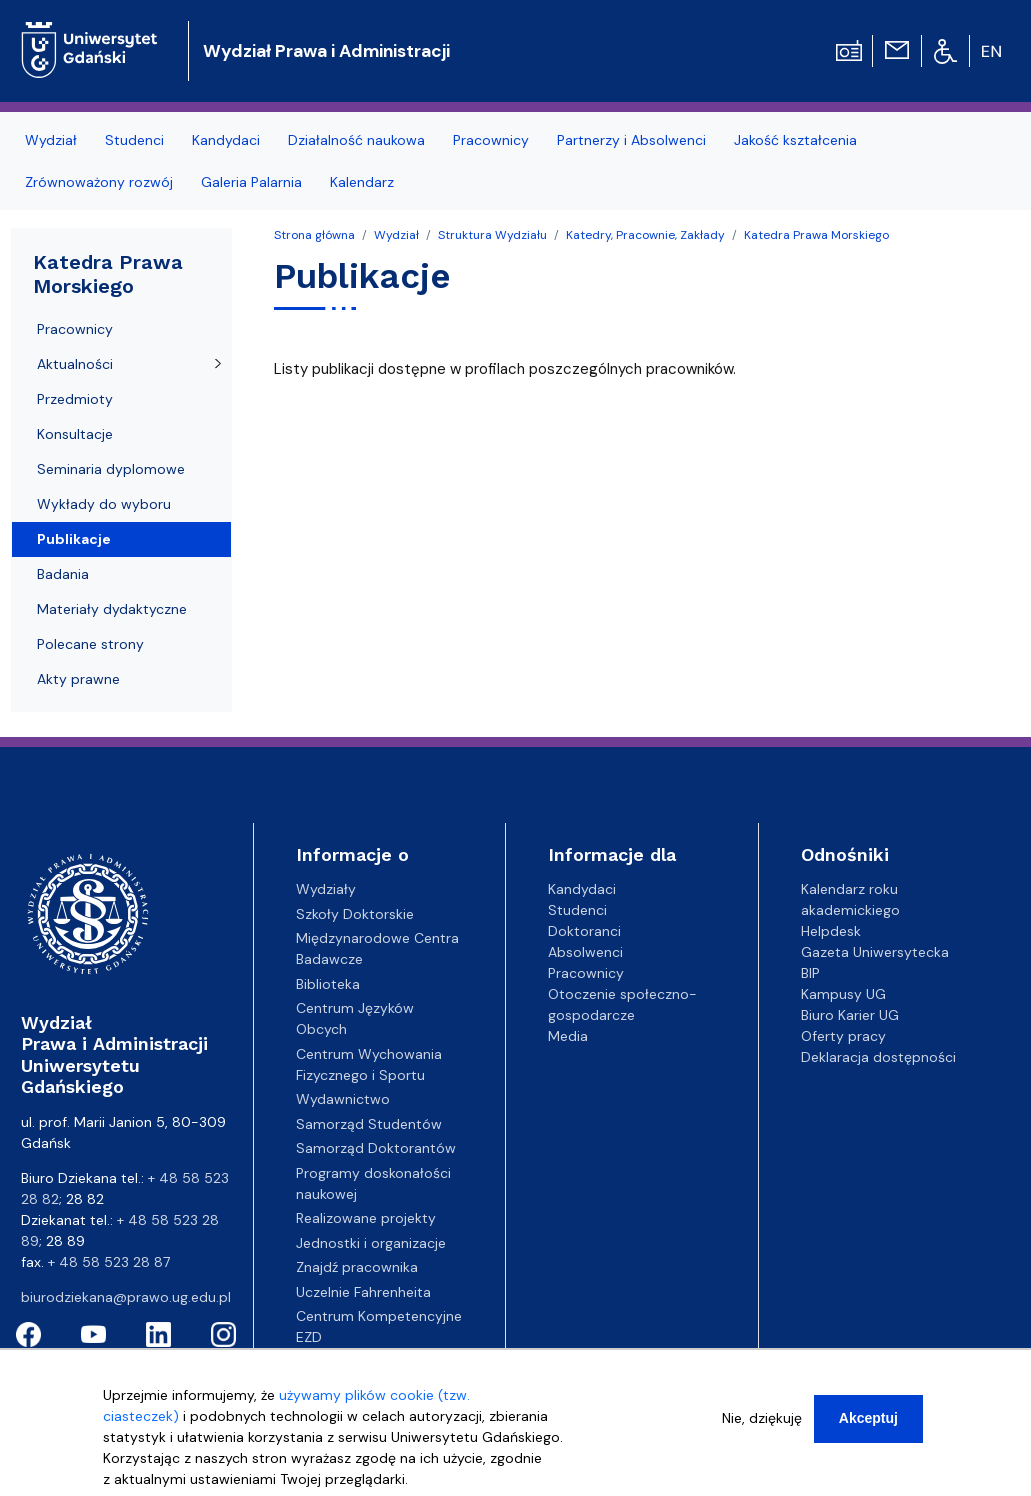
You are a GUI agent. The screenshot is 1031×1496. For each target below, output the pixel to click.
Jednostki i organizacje (371, 1243)
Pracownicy (75, 329)
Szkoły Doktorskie (355, 914)
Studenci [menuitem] (134, 140)
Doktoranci (584, 931)
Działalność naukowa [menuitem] (356, 140)
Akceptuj (868, 1418)
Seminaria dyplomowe (111, 469)
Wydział (396, 235)
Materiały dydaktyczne (112, 609)
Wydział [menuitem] (51, 140)
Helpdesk (831, 931)
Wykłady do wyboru (104, 504)
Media (568, 1036)
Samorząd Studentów (369, 1124)
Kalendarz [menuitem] (362, 182)
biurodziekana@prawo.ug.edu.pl (126, 1297)
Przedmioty (75, 399)
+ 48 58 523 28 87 (109, 1262)
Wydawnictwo (343, 1099)
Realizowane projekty (366, 1218)
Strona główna (314, 235)
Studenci (577, 910)
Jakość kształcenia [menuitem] (795, 140)
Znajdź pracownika (357, 1267)
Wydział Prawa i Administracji (326, 51)
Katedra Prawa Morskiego (816, 235)
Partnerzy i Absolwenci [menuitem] (631, 140)
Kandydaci (582, 889)
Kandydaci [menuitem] (226, 140)
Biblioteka (328, 984)
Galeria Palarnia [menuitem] (251, 182)
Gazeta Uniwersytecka (875, 952)
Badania (63, 574)
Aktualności (75, 364)
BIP (810, 973)
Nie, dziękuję (762, 1418)
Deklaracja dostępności (878, 1057)
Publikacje (74, 539)
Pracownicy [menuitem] (491, 140)
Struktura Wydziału (492, 235)
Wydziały (326, 889)
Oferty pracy (843, 1036)
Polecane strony (90, 644)
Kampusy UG (843, 994)
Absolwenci (585, 952)
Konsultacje (75, 434)
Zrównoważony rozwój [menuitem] (99, 182)
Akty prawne (78, 679)
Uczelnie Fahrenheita (363, 1292)
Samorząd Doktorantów (376, 1148)
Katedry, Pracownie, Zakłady (645, 235)
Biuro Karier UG (850, 1015)
